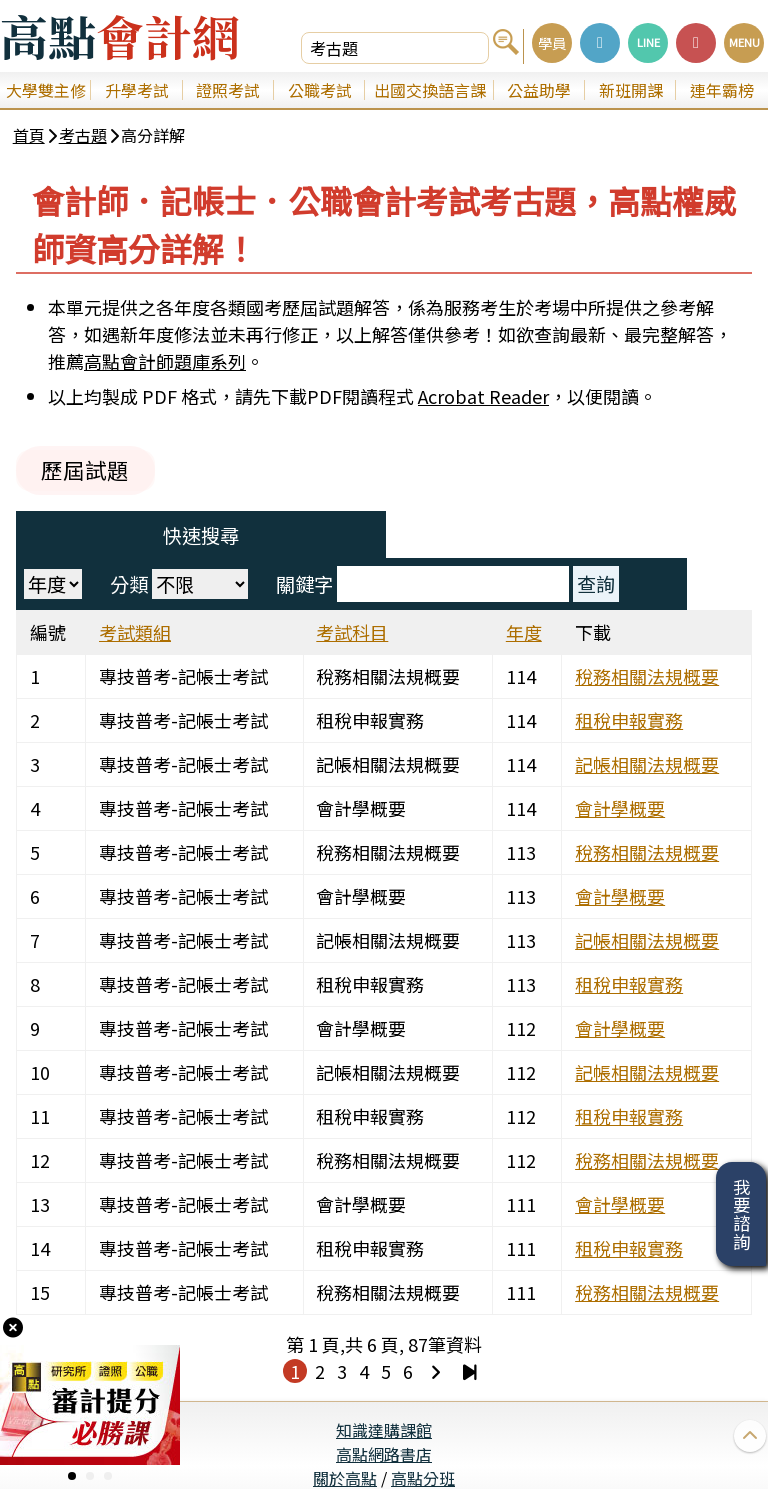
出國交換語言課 (430, 90)
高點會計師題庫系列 (165, 368)
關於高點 (345, 1437)
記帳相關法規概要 (653, 723)
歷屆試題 (92, 476)
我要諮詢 (741, 1214)
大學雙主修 (46, 90)
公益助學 (539, 90)
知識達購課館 (384, 1389)
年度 (525, 591)
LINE (648, 42)
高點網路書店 (384, 1413)
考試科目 (356, 591)
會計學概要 (626, 767)
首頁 (32, 138)
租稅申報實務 (635, 679)
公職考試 (320, 90)
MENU (744, 42)
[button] (72, 1476)
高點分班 (423, 1437)
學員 (552, 42)
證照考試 (228, 90)
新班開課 (631, 90)
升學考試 (137, 90)
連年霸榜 (722, 90)
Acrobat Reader (483, 403)
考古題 (86, 138)
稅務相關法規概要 (653, 635)
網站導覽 (384, 1461)
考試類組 (142, 591)
